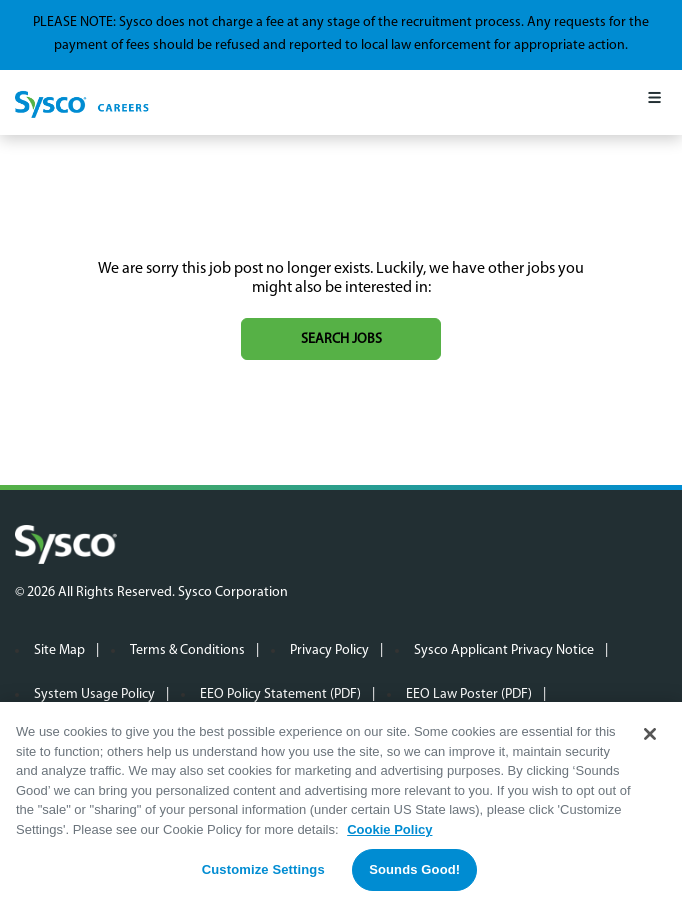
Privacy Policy (329, 650)
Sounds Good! (414, 869)
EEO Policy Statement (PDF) (280, 694)
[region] (341, 804)
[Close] (650, 734)
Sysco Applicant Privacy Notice (504, 650)
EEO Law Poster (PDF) (469, 694)
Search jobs (341, 339)
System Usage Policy (94, 694)
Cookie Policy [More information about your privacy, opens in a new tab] (389, 829)
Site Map (59, 650)
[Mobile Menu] (654, 102)
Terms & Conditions (187, 650)
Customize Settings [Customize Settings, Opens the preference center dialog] (263, 869)
